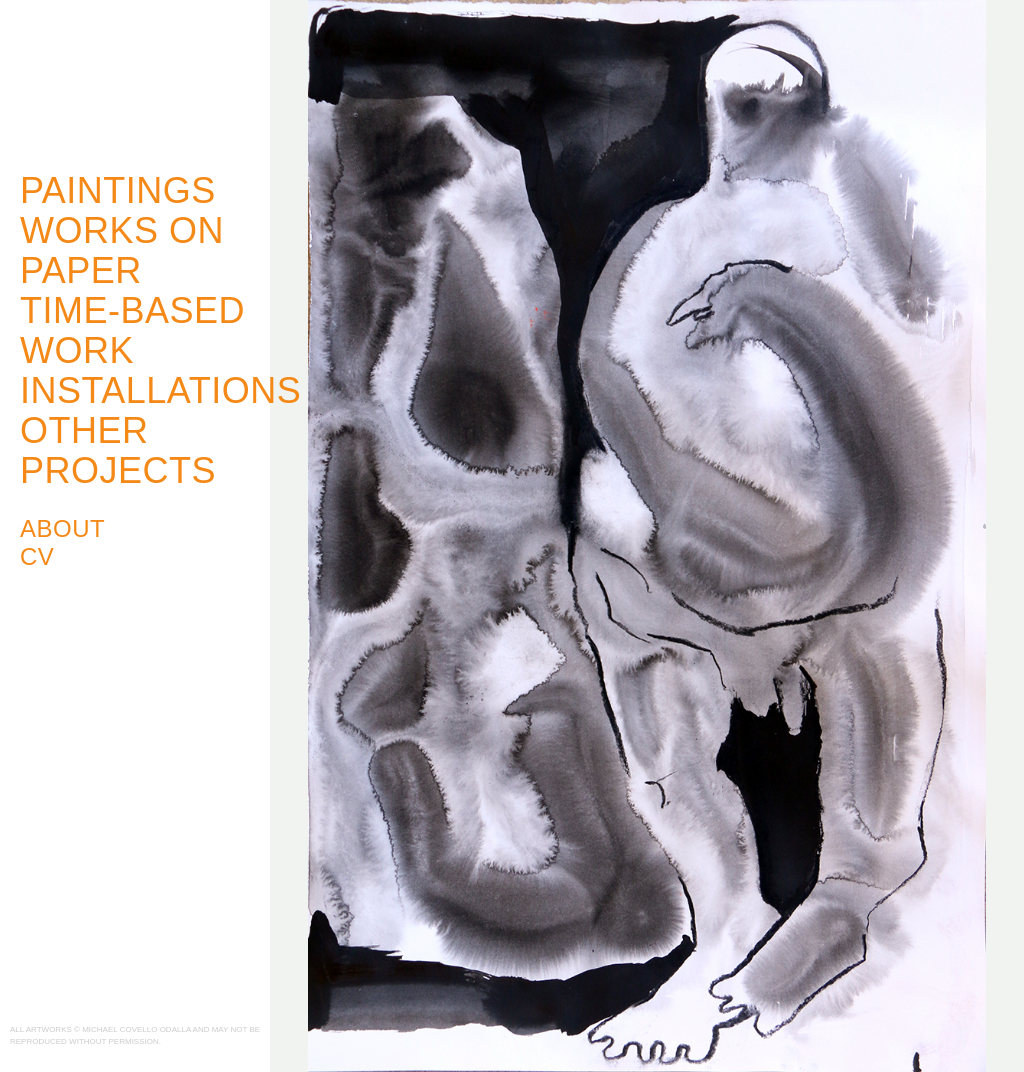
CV (37, 556)
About (62, 528)
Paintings (118, 190)
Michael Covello (120, 76)
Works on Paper (122, 250)
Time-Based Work (132, 330)
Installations (160, 390)
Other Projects (118, 450)
